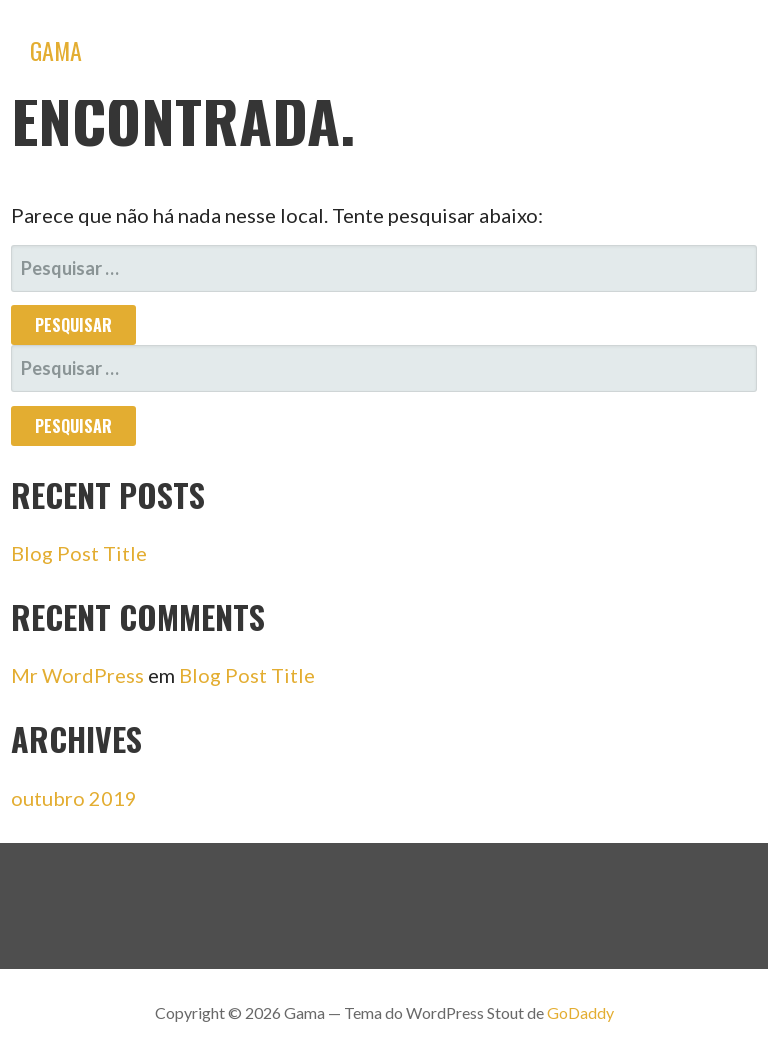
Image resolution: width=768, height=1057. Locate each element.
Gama (56, 50)
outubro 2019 (74, 798)
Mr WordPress (77, 675)
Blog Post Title (79, 553)
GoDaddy (580, 1012)
